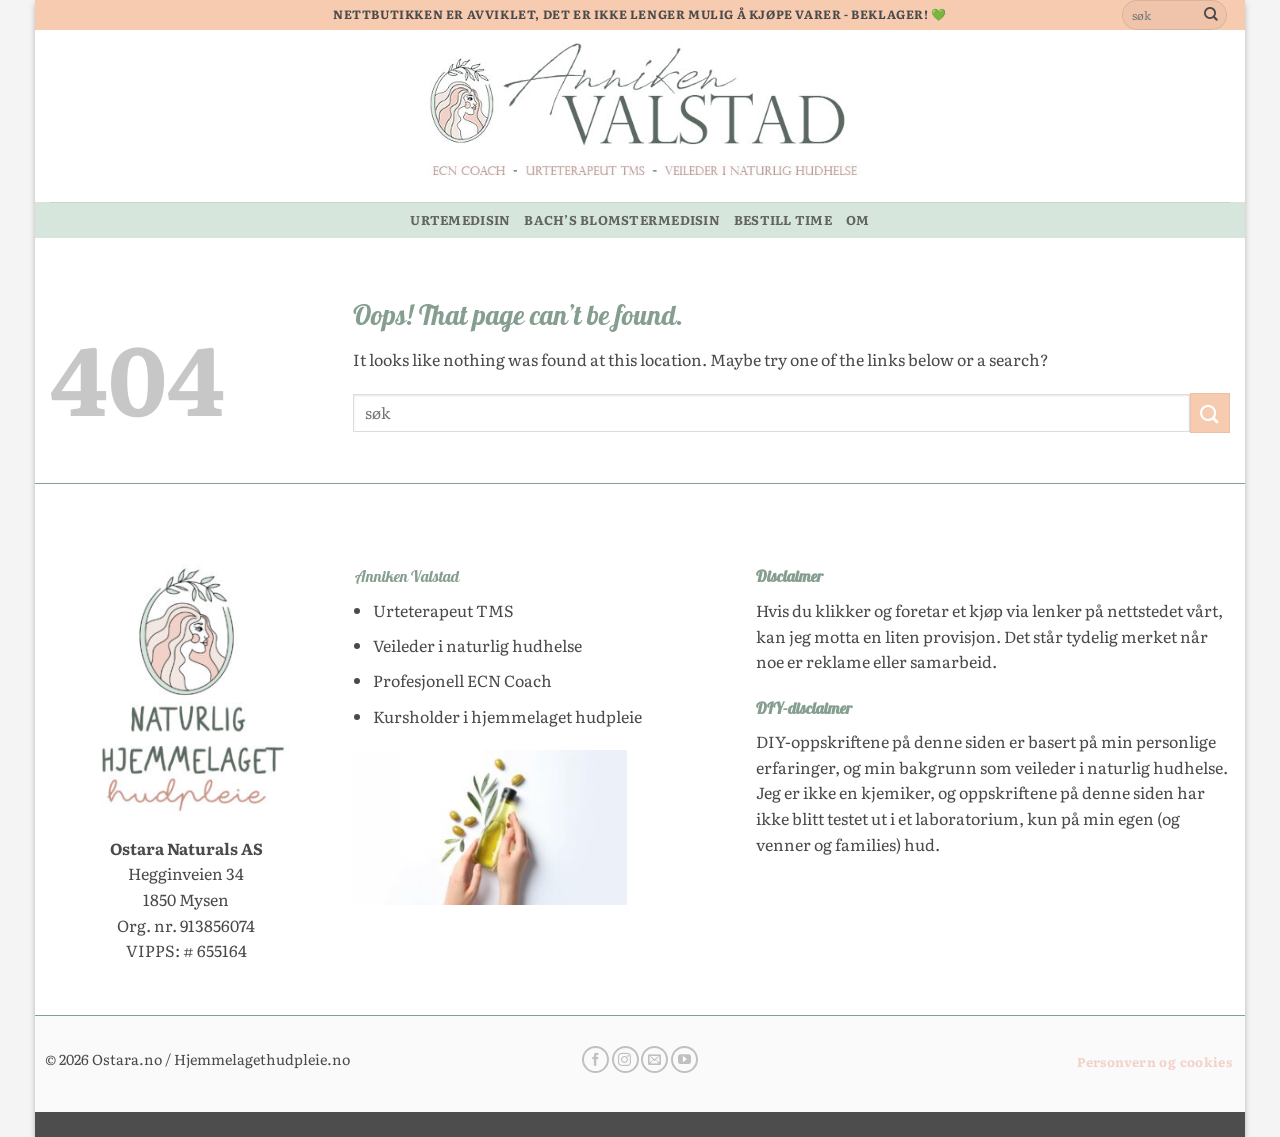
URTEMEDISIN (460, 219)
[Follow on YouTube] (684, 1060)
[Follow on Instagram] (625, 1060)
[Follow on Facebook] (595, 1060)
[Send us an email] (654, 1060)
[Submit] (1211, 15)
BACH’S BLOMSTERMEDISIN (622, 219)
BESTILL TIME (783, 219)
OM (858, 219)
